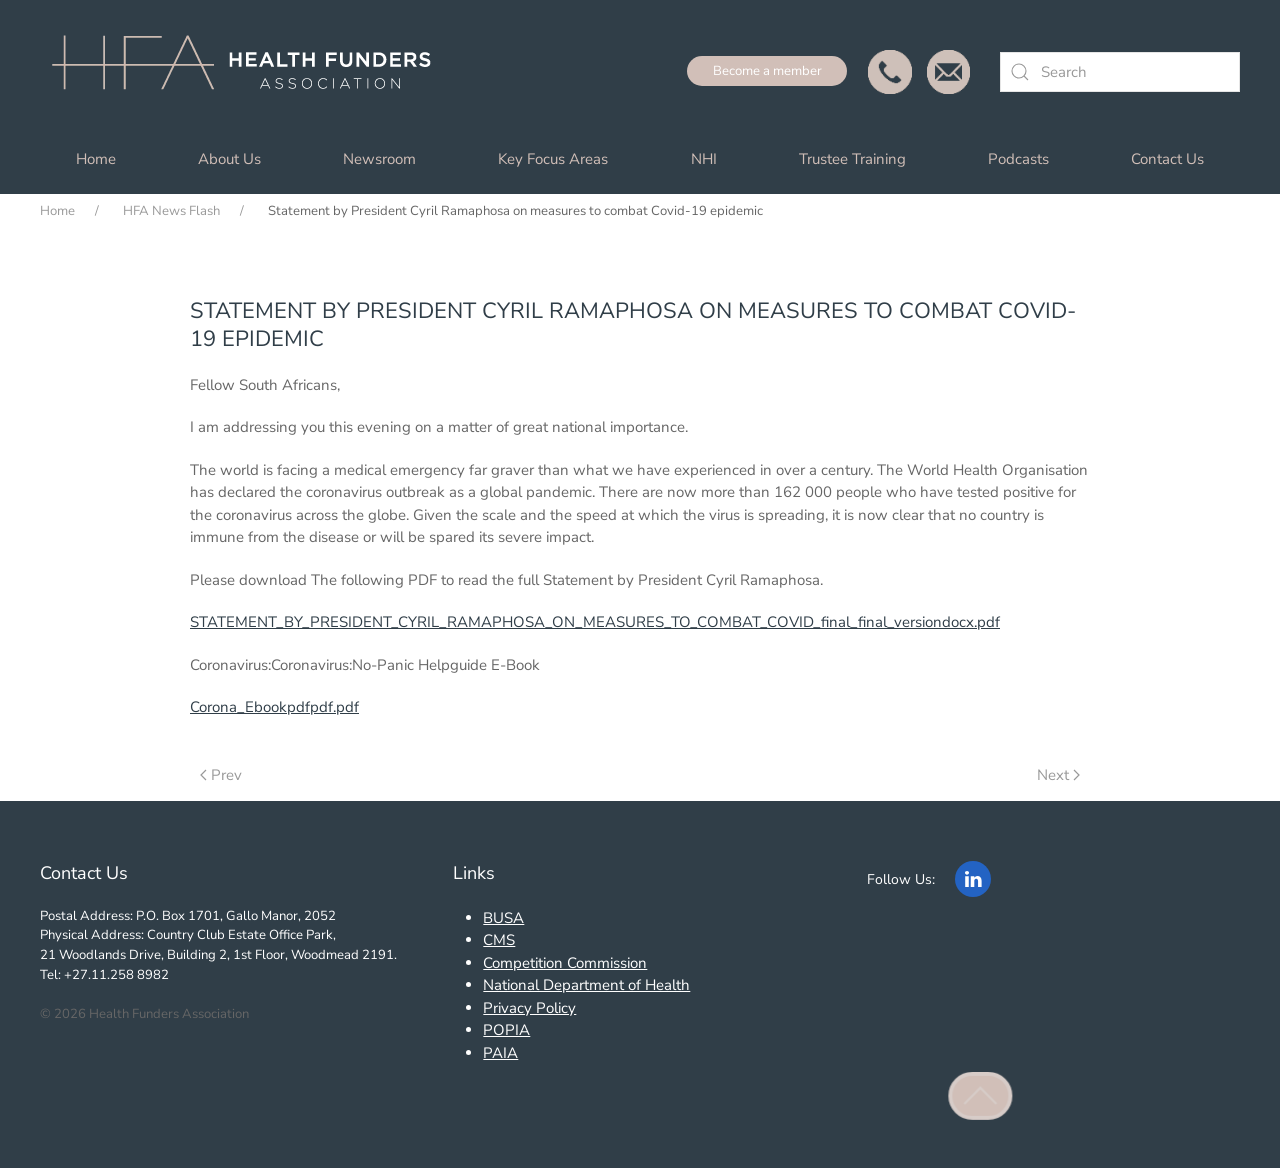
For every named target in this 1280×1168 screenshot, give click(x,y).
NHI (704, 159)
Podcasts (1018, 159)
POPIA (506, 1030)
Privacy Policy (529, 1008)
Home (96, 159)
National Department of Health (586, 985)
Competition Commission (565, 963)
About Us (229, 159)
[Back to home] (250, 72)
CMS (499, 940)
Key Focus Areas (553, 159)
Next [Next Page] (1058, 775)
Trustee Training (852, 159)
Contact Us (1167, 159)
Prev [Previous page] (221, 775)
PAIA (500, 1053)
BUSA (503, 918)
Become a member (767, 71)
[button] (981, 1097)
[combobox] (1120, 72)
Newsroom (379, 159)
